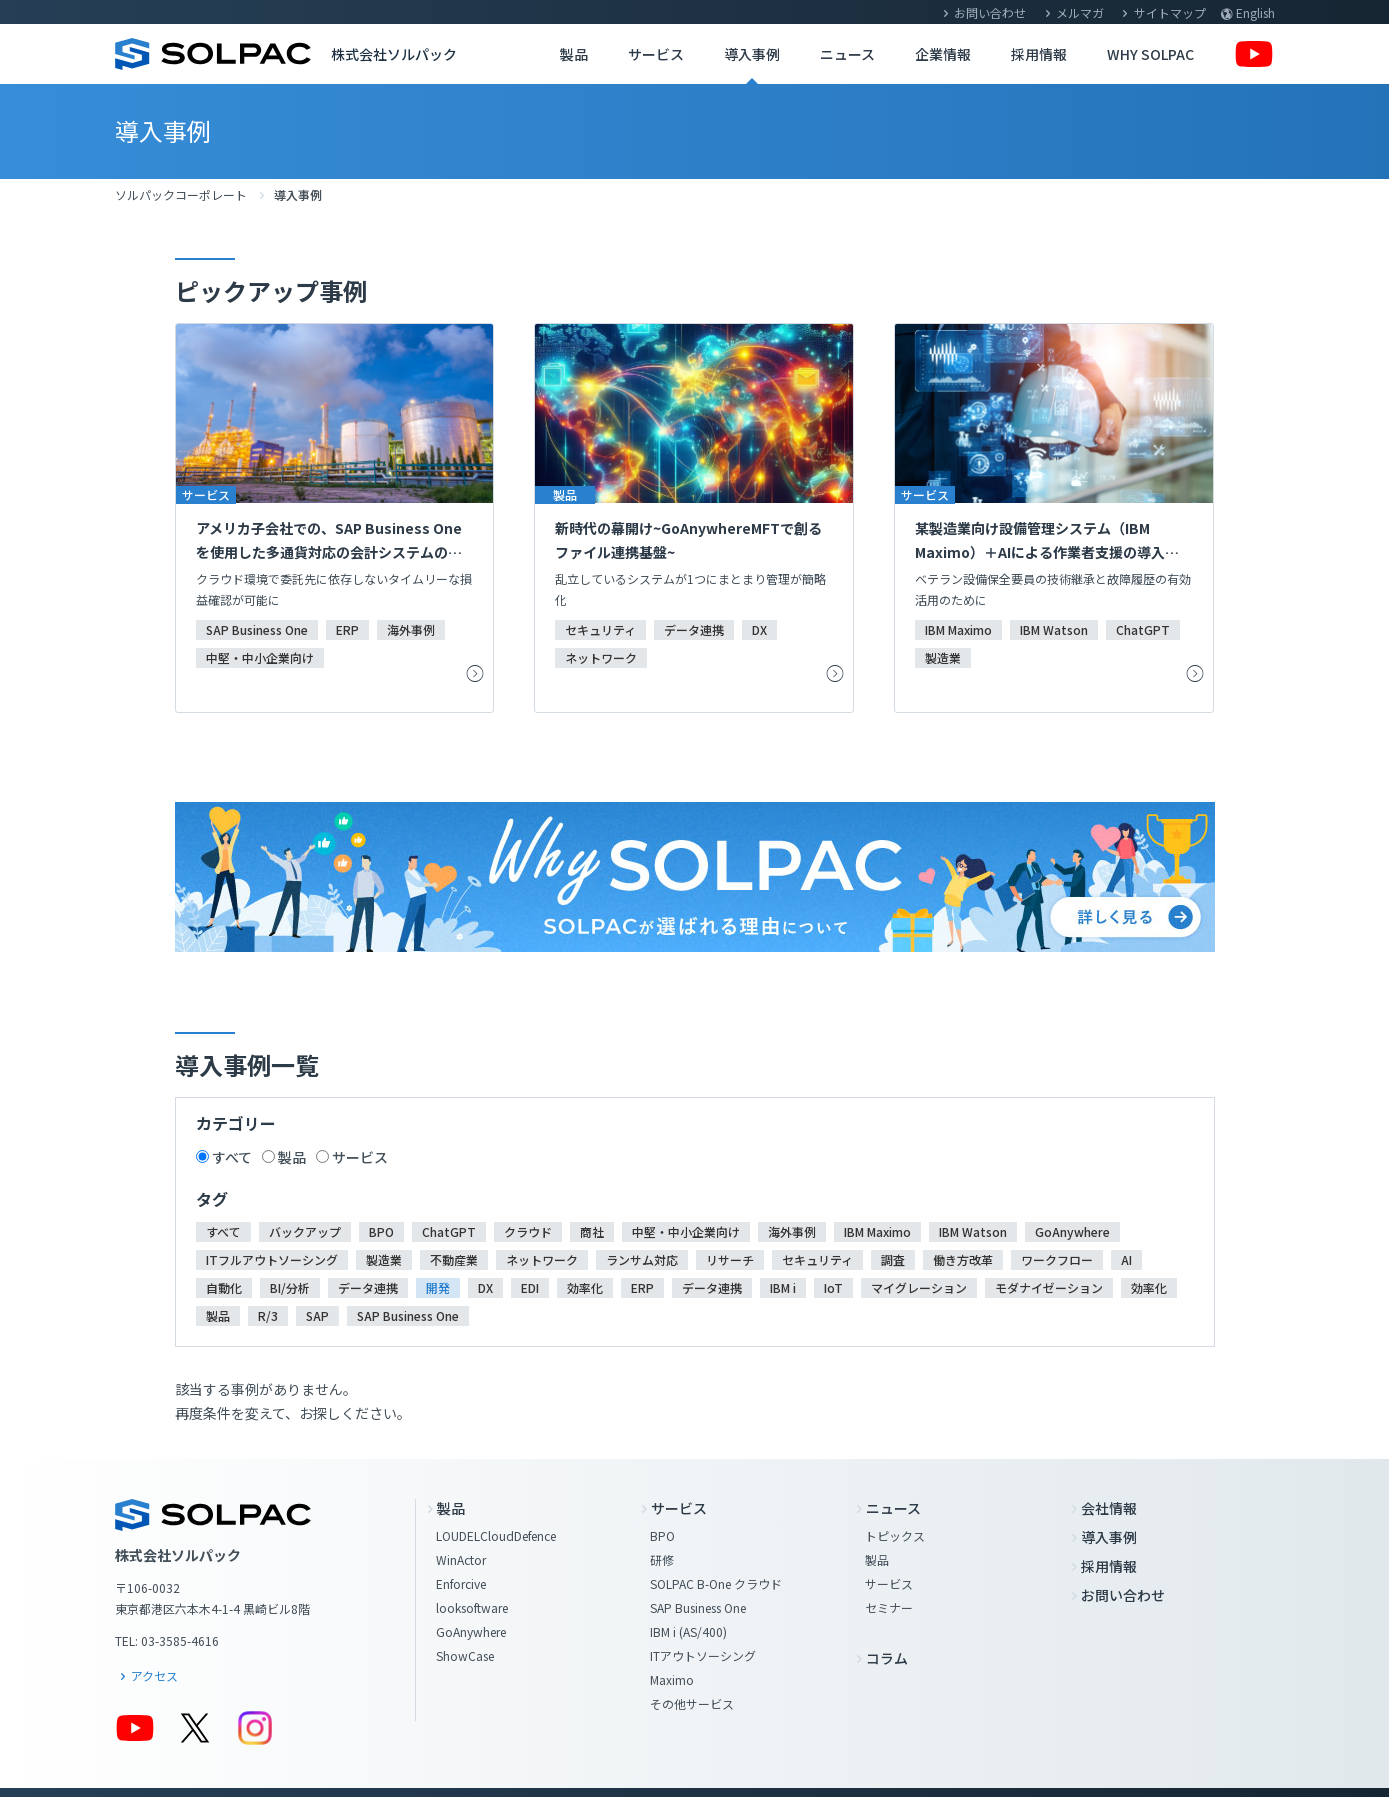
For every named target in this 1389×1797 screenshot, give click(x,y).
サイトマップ (1170, 12)
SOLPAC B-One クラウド (716, 1583)
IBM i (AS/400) (688, 1631)
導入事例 (752, 54)
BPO (381, 1231)
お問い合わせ (990, 12)
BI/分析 (290, 1287)
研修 (662, 1559)
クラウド (528, 1231)
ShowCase (465, 1655)
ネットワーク (542, 1259)
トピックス (895, 1535)
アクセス (154, 1675)
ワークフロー (1057, 1259)
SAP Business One (408, 1315)
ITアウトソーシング (703, 1655)
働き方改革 (963, 1259)
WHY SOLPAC (1150, 54)
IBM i (783, 1287)
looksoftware (472, 1607)
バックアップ (305, 1231)
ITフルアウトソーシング (272, 1259)
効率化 (585, 1287)
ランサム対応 (642, 1259)
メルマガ (1080, 12)
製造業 (384, 1259)
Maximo (672, 1679)
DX (485, 1287)
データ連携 (368, 1287)
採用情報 (1039, 54)
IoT (833, 1287)
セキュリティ (817, 1259)
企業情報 (943, 54)
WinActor (461, 1559)
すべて (232, 1157)
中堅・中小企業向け (686, 1231)
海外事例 (792, 1231)
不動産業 (454, 1259)
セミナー (889, 1607)
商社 (592, 1231)
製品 (574, 54)
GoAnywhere (1072, 1231)
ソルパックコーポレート (181, 194)
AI (1126, 1259)
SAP (317, 1315)
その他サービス (692, 1703)
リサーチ (730, 1259)
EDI (530, 1287)
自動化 (224, 1287)
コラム (887, 1658)
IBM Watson (973, 1231)
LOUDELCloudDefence (496, 1535)
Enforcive (461, 1583)
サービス (656, 54)
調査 (893, 1259)
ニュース (847, 54)
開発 (438, 1287)
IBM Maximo (877, 1231)
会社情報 (1109, 1508)
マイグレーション (919, 1287)
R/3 (268, 1315)
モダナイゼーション (1049, 1287)
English (1255, 12)
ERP (642, 1287)
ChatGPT (449, 1231)
